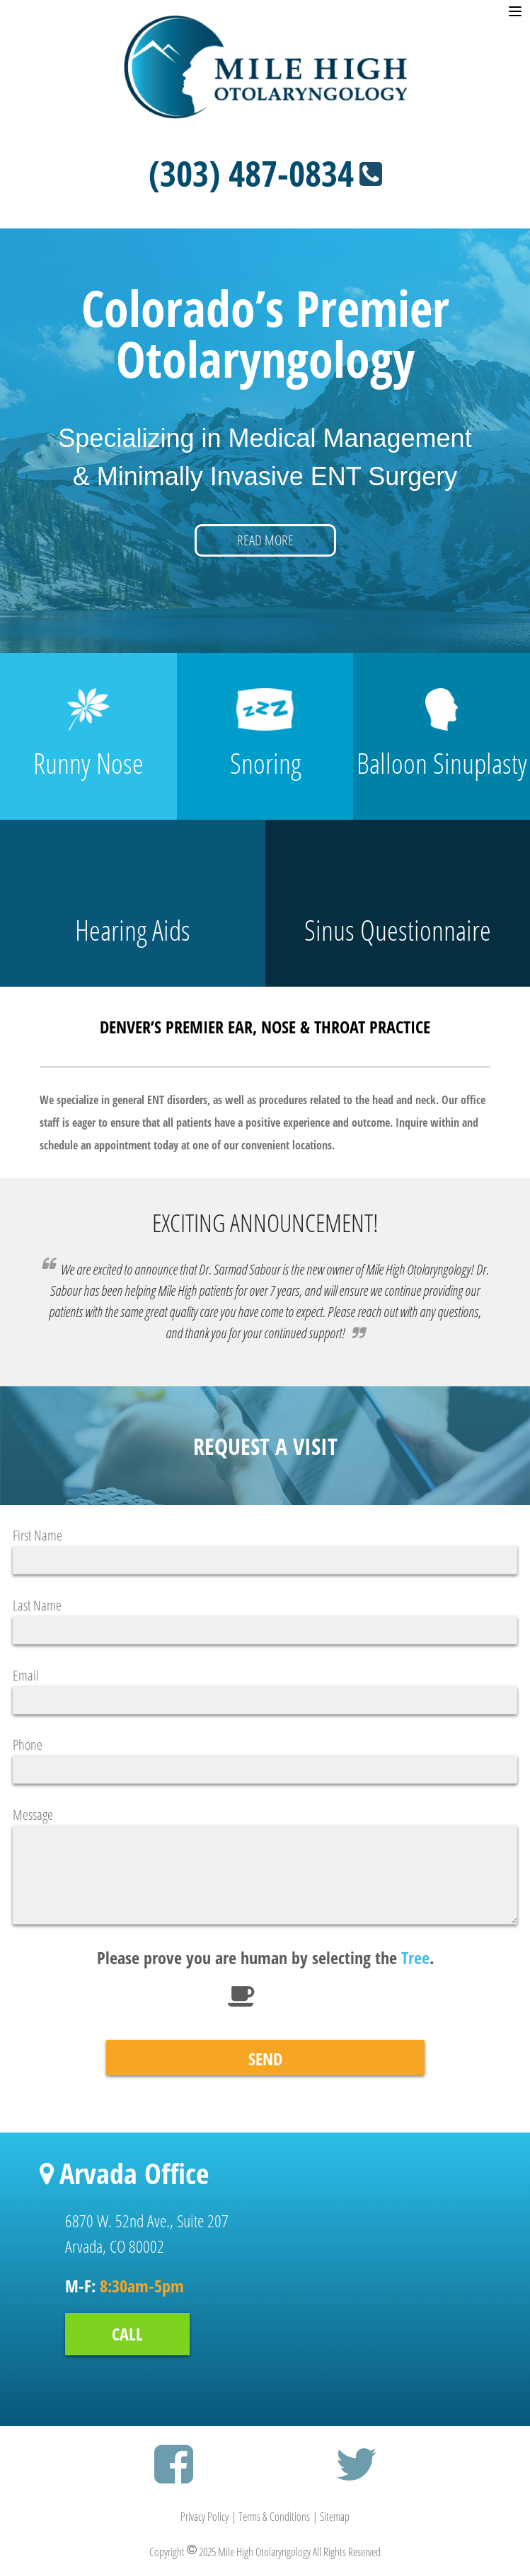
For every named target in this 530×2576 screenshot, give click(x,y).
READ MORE (265, 540)
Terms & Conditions (274, 2516)
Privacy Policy (204, 2516)
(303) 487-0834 (265, 173)
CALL (127, 2333)
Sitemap (335, 2516)
